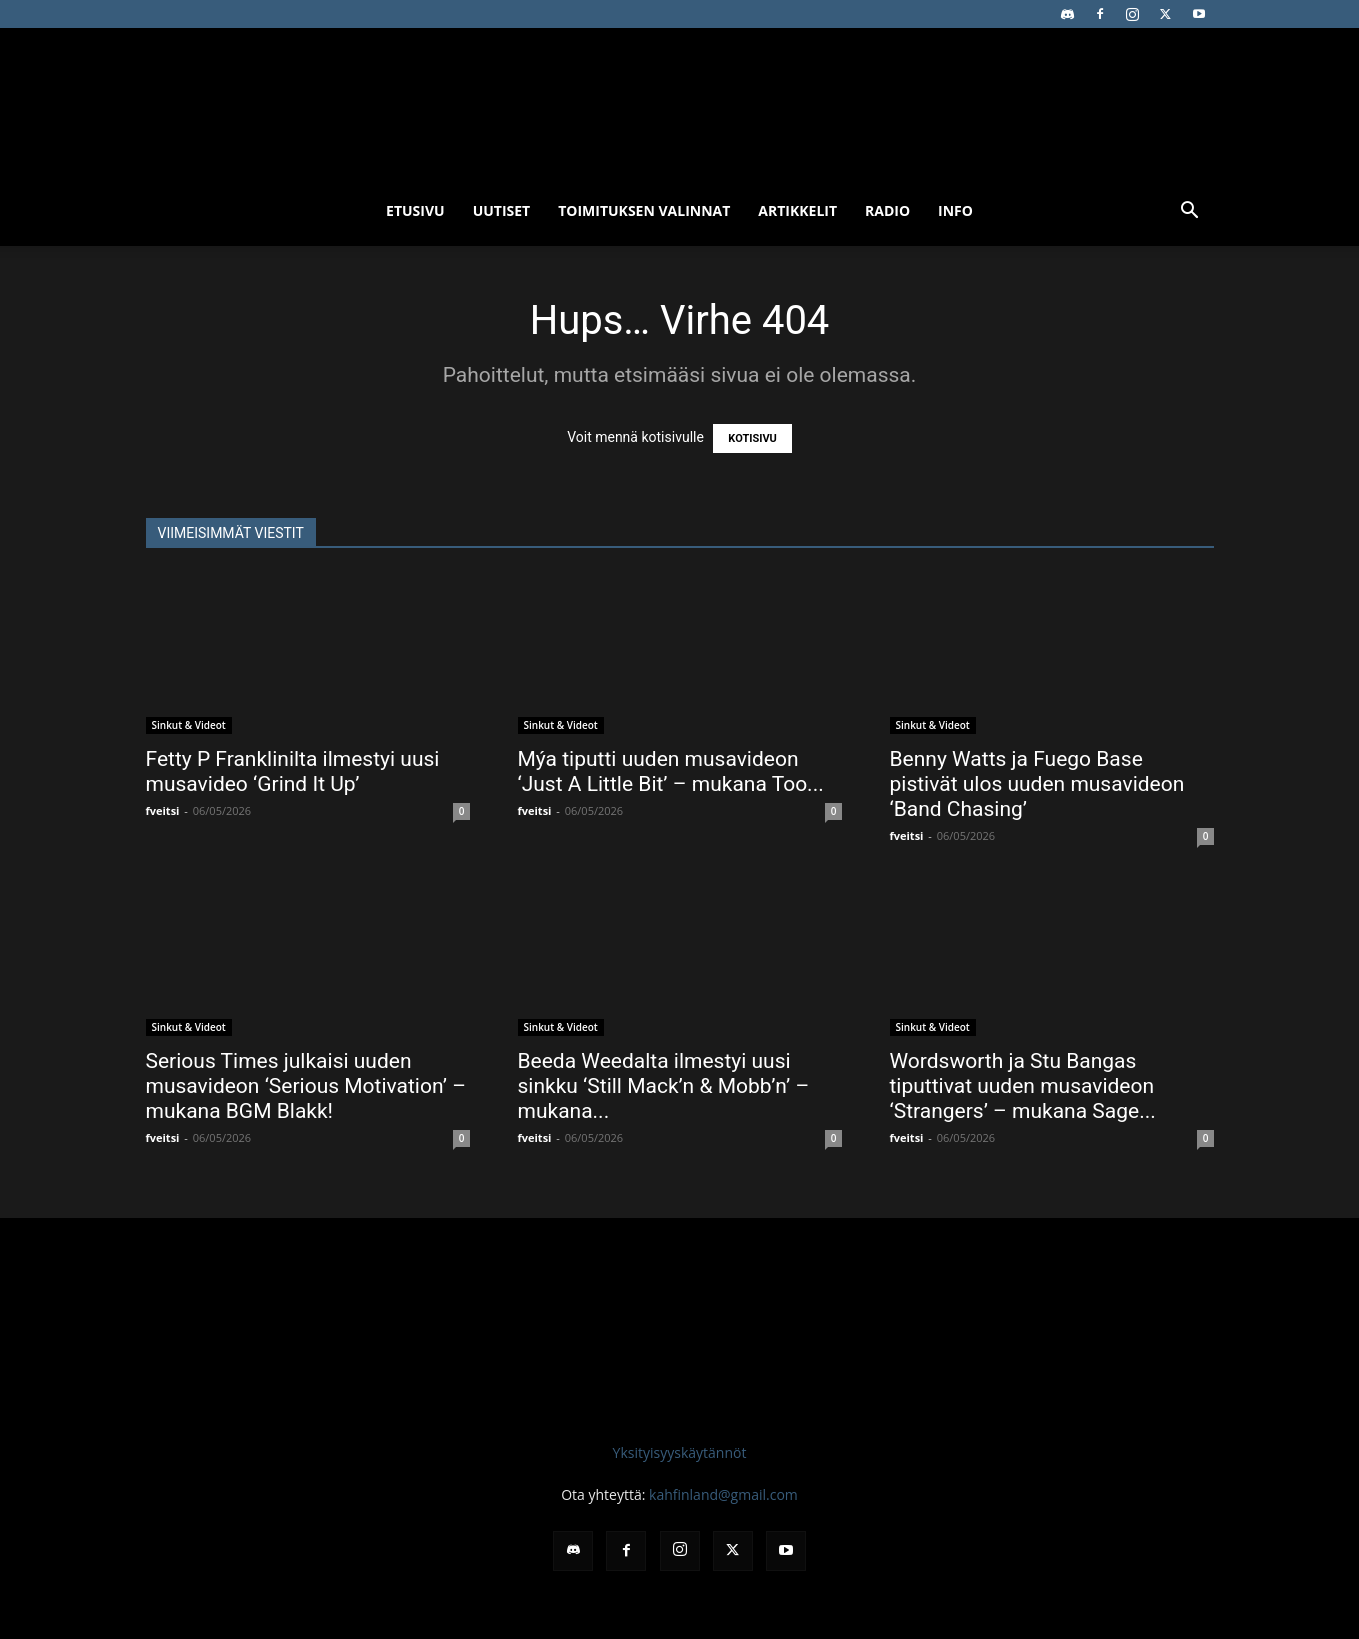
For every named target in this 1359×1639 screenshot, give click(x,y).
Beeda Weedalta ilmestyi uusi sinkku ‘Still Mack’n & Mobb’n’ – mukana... (664, 1086)
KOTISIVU (752, 438)
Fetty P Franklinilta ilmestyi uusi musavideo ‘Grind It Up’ (293, 771)
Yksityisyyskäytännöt (680, 1452)
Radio (887, 210)
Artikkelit (797, 210)
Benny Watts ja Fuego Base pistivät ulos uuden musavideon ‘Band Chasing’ (1037, 784)
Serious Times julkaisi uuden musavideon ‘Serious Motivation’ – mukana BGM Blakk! (306, 1086)
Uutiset (502, 210)
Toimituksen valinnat (644, 210)
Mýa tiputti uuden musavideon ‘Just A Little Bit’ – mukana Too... (671, 771)
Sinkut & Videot (189, 725)
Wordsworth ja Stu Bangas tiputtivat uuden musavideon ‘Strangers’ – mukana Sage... (1023, 1086)
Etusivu (415, 210)
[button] (1190, 212)
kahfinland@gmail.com (723, 1494)
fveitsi (163, 810)
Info (955, 210)
